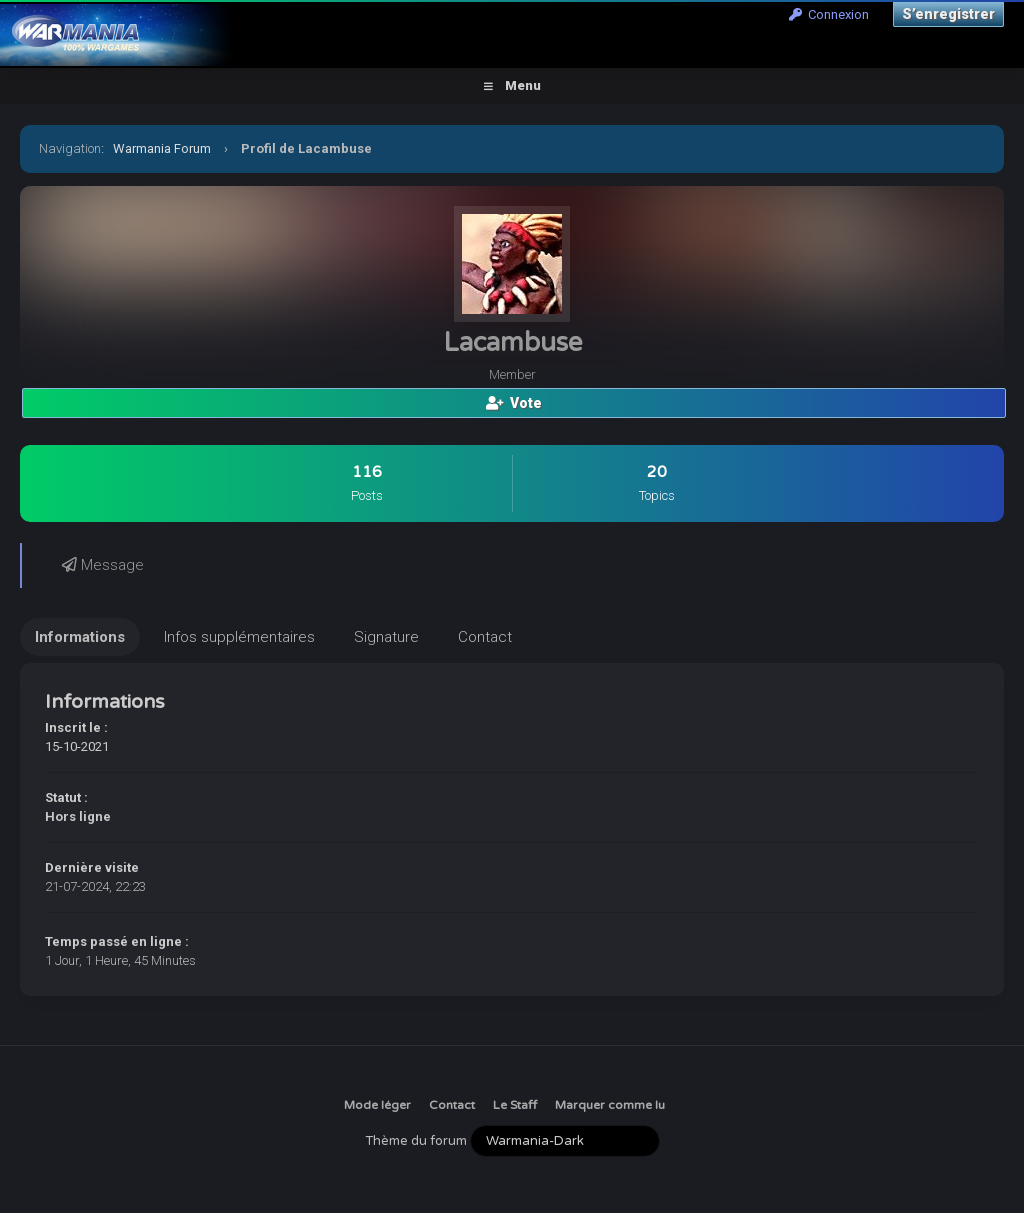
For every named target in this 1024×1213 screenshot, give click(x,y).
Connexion (829, 14)
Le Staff (515, 1105)
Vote (514, 403)
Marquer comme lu (610, 1105)
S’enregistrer (948, 14)
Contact (452, 1105)
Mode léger (377, 1105)
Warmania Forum (162, 148)
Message (103, 565)
